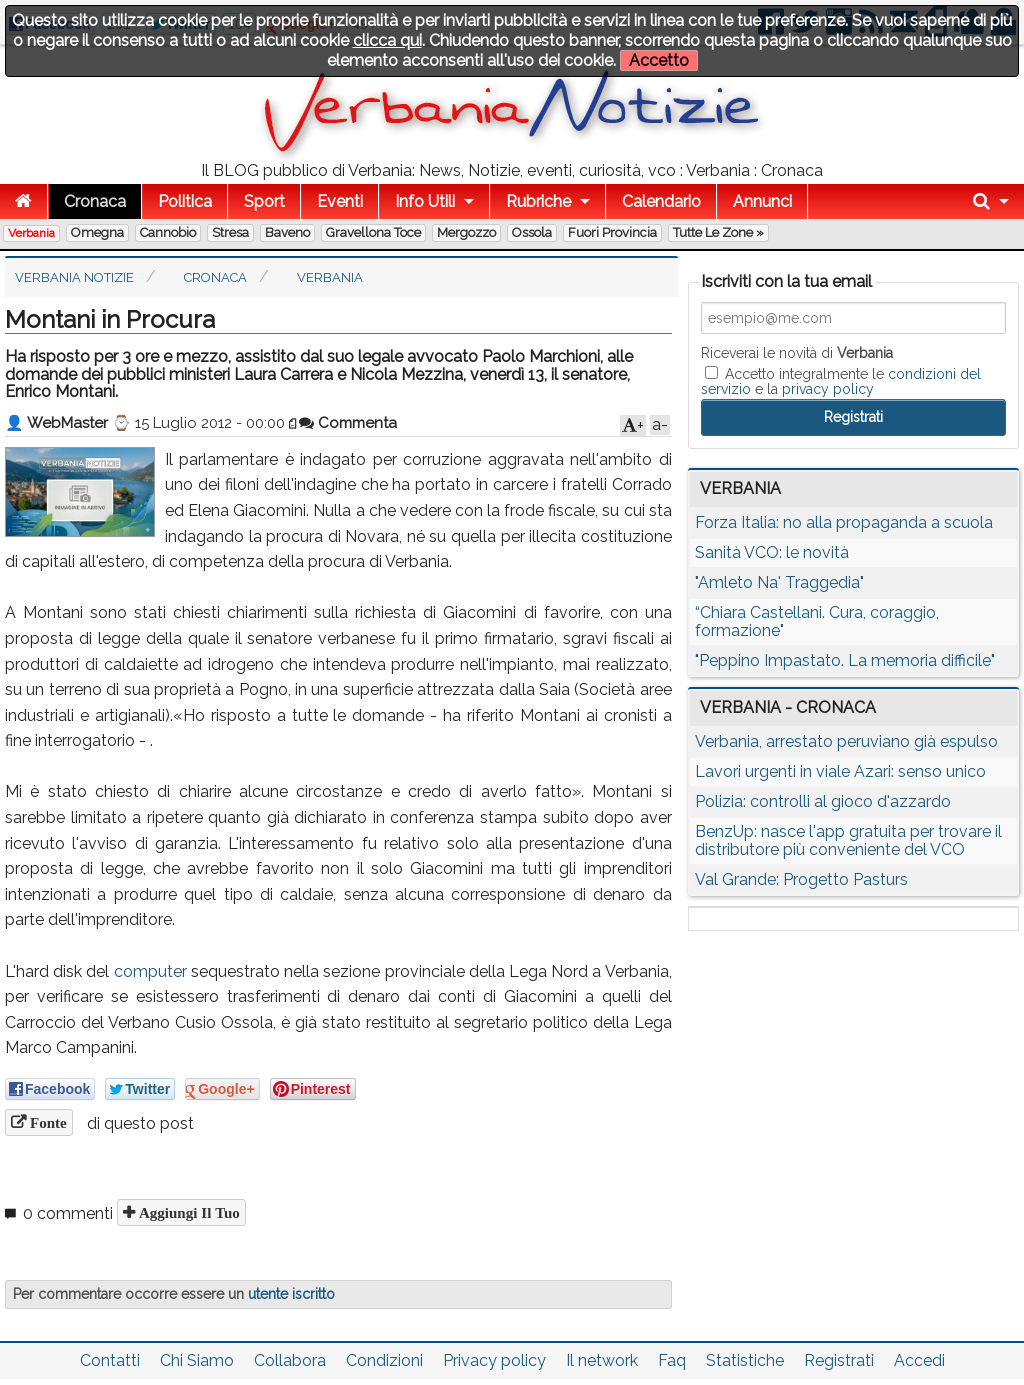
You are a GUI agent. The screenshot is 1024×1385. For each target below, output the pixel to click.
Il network (602, 1360)
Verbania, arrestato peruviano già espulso (846, 741)
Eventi (340, 201)
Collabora (290, 1360)
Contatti (110, 1360)
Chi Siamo (197, 1360)
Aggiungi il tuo (187, 1212)
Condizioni (384, 1360)
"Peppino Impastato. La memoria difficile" (845, 660)
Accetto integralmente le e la (841, 381)
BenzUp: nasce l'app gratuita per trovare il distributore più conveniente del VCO (848, 840)
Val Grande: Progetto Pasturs (801, 879)
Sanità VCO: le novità (772, 552)
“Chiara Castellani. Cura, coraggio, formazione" (817, 621)
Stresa (230, 232)
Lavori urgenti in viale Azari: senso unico (840, 771)
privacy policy (828, 389)
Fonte (46, 1122)
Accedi (919, 1360)
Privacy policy (494, 1360)
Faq (672, 1360)
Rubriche (538, 201)
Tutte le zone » (718, 232)
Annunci (762, 201)
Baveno (287, 232)
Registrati (839, 1360)
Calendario (661, 201)
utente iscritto (291, 1294)
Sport (264, 201)
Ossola (532, 232)
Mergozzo (466, 232)
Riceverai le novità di (797, 353)
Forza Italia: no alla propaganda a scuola (844, 522)
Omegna (97, 232)
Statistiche (745, 1360)
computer (150, 971)
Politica (185, 201)
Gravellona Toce (373, 232)
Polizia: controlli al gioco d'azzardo (823, 801)
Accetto (659, 60)
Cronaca (95, 201)
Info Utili (425, 201)
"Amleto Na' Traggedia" (779, 582)
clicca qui (387, 40)
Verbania (31, 233)
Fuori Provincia (612, 232)
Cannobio (168, 232)
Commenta (348, 423)
